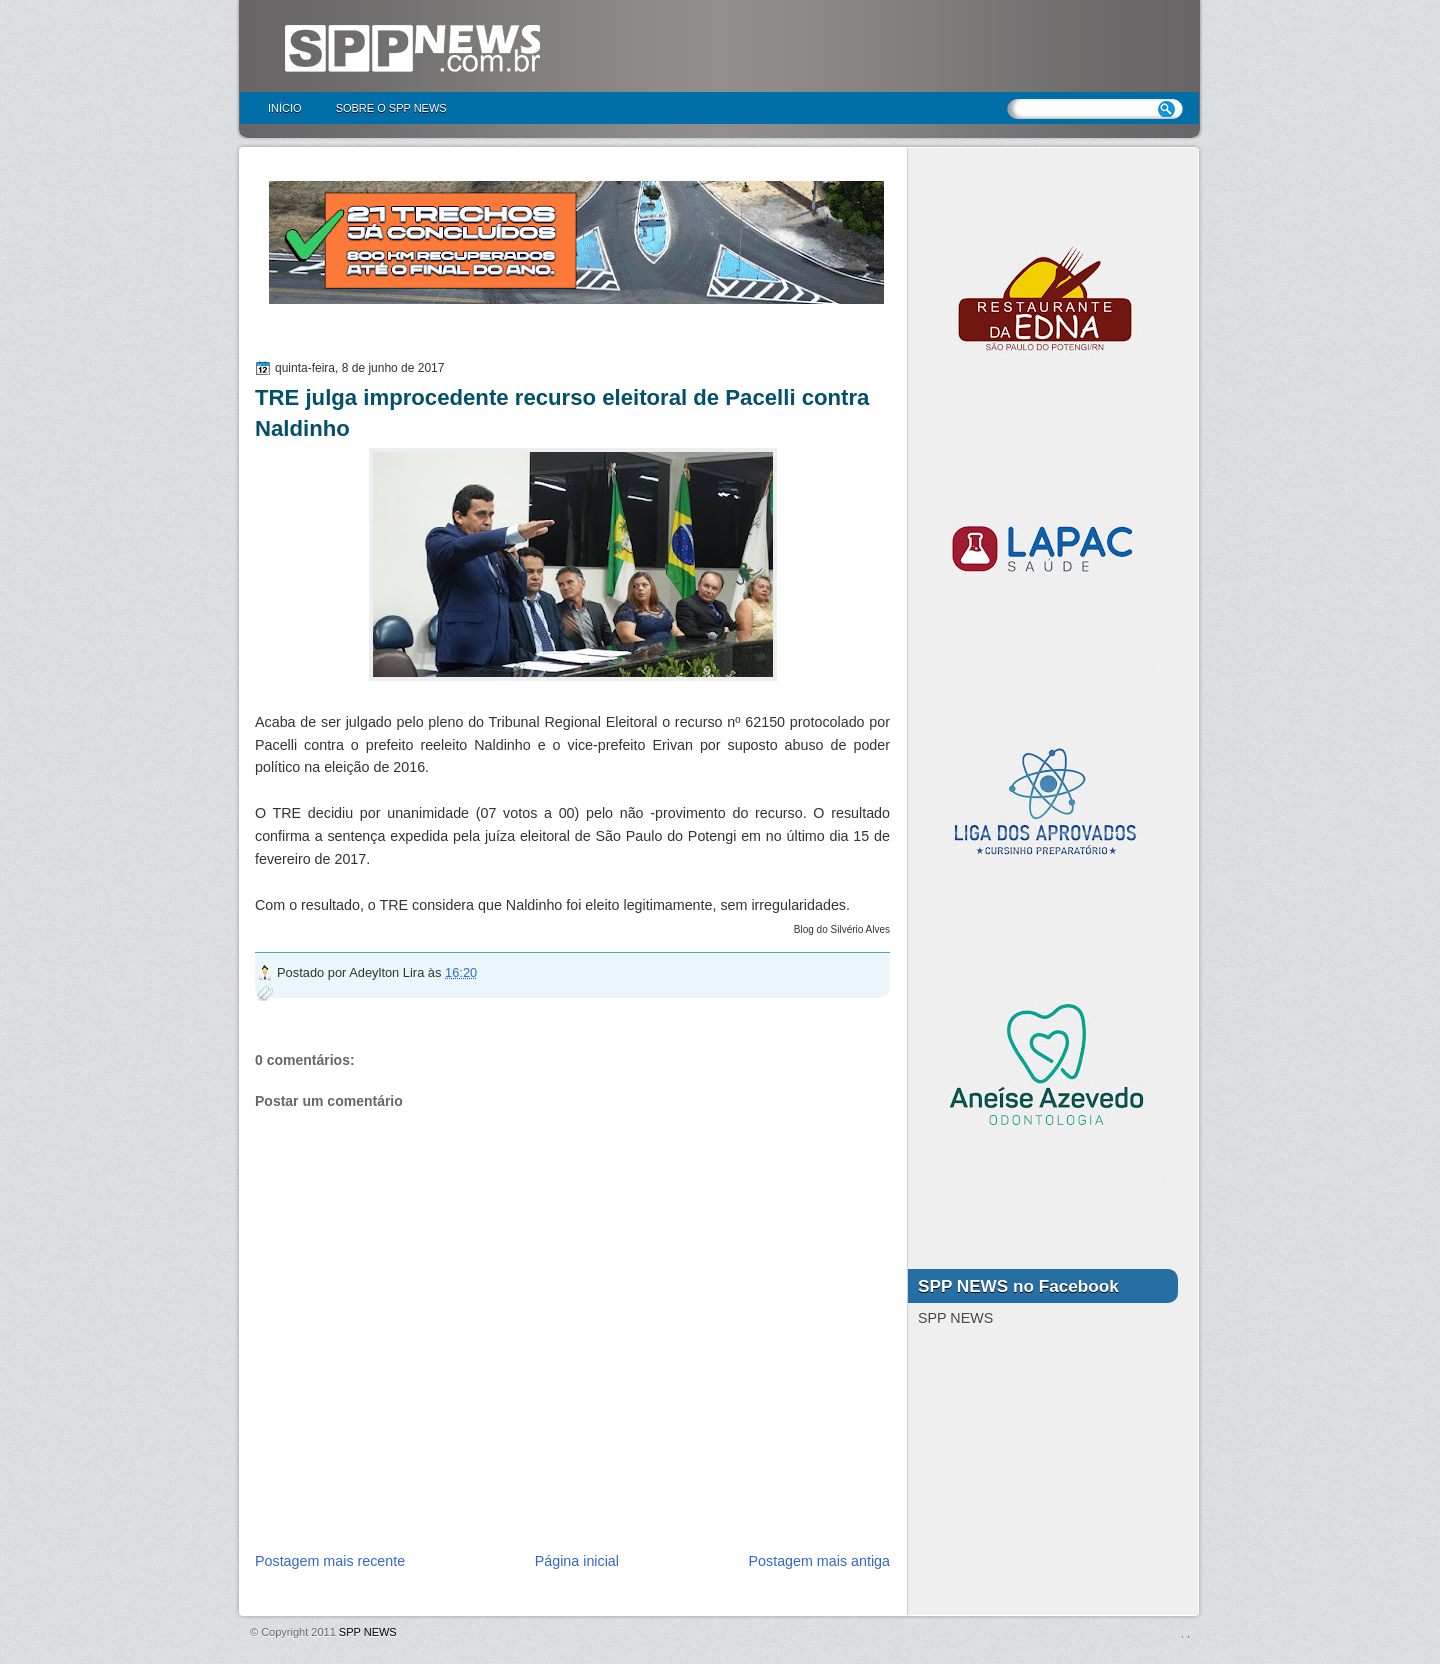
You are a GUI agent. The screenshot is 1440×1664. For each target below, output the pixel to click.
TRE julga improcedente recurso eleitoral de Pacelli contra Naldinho (562, 413)
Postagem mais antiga (819, 1561)
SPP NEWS (368, 1632)
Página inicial (577, 1561)
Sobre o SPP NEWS (391, 108)
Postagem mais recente (330, 1561)
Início (285, 108)
